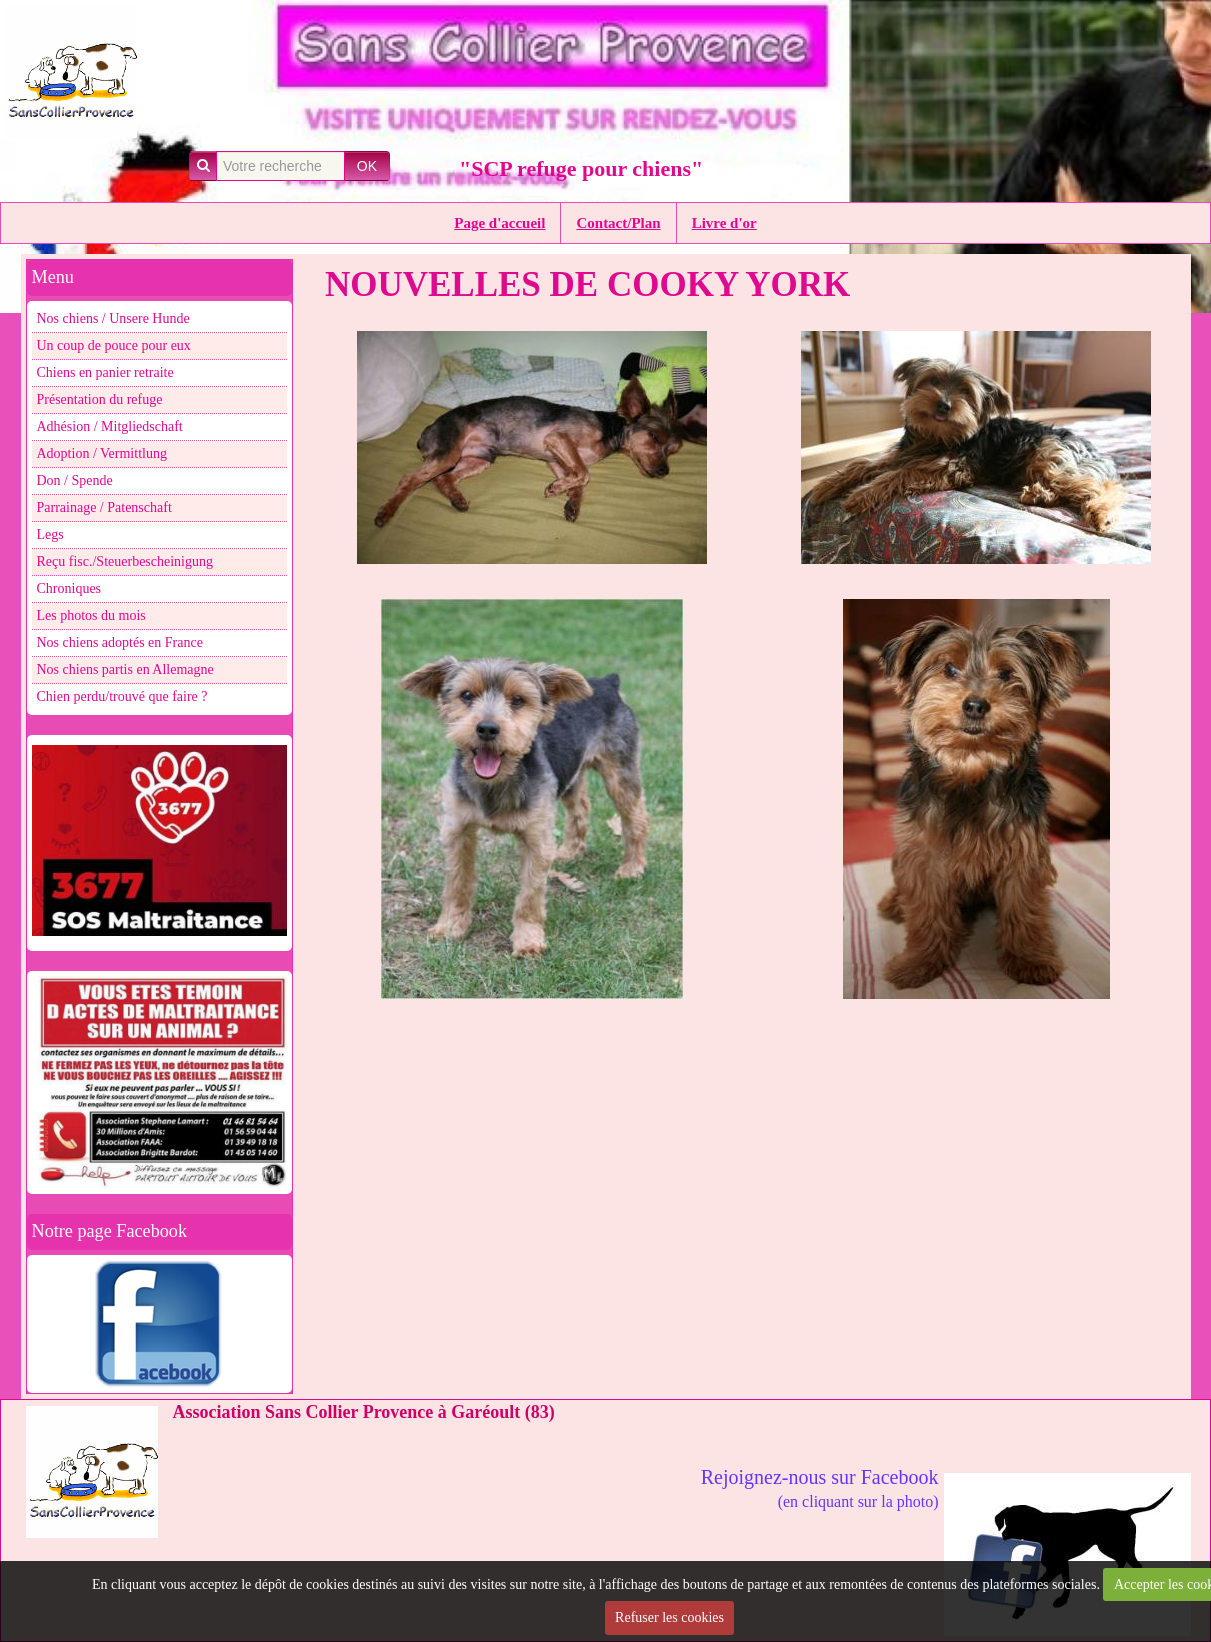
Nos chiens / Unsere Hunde (113, 318)
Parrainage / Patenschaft (104, 507)
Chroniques (69, 588)
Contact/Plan (618, 223)
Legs (50, 534)
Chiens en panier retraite (105, 372)
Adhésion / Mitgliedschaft (110, 426)
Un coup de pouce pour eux (114, 345)
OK (367, 166)
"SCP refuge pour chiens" (581, 168)
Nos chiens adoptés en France (120, 642)
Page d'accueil (499, 223)
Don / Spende (75, 480)
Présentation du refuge (100, 399)
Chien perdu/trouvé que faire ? (122, 696)
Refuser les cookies (669, 1617)
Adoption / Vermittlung (102, 453)
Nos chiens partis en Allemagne (125, 669)
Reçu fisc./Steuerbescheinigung (125, 561)
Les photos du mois (91, 615)
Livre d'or (724, 223)
